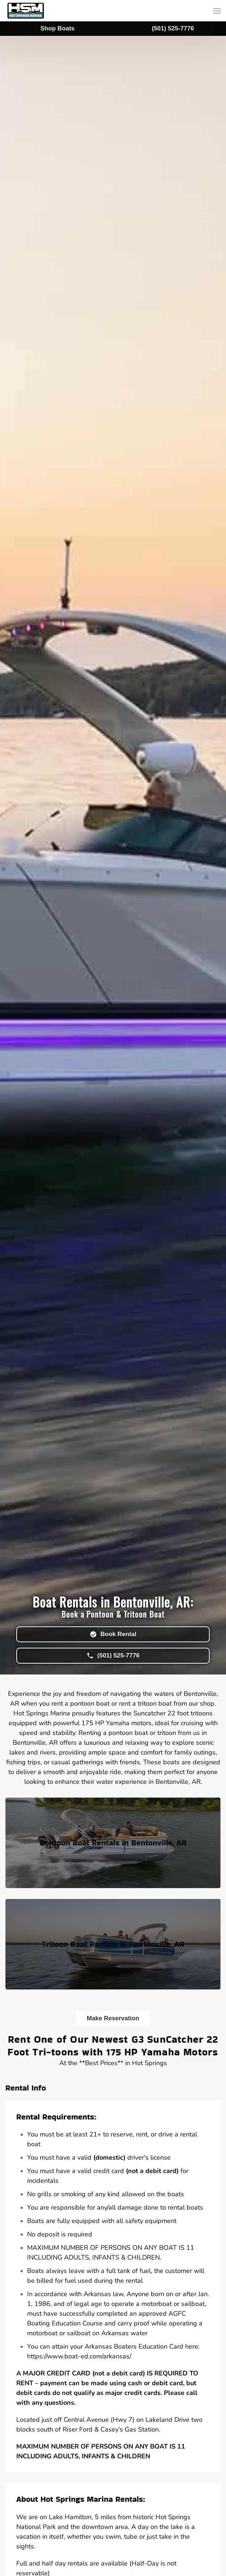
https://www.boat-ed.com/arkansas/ (79, 2356)
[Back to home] (25, 10)
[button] (217, 11)
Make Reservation (113, 2018)
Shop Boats (57, 28)
